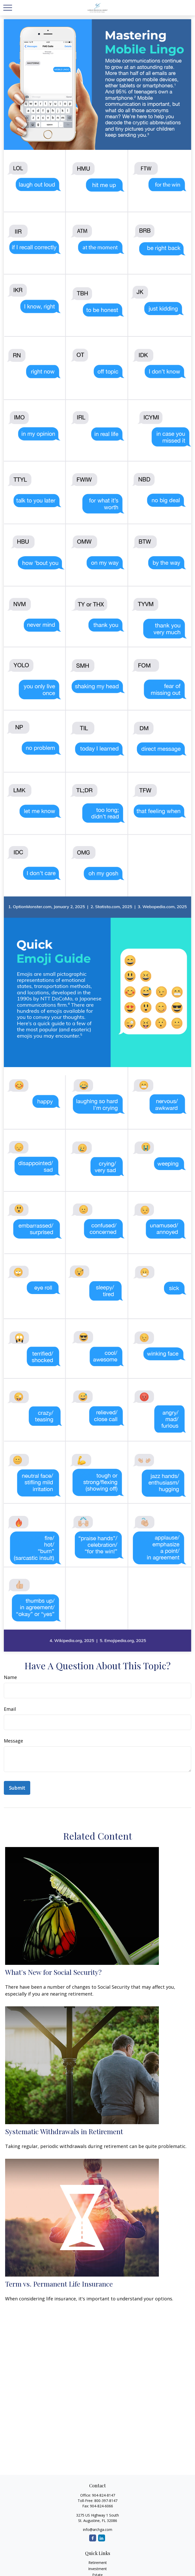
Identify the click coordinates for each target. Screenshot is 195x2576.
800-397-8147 (105, 2500)
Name (10, 1677)
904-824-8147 (103, 2495)
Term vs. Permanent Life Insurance (59, 2283)
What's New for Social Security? (53, 1972)
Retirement (97, 2562)
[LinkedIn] (101, 2538)
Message (13, 1741)
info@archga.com (97, 2529)
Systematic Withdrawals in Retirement (64, 2131)
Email (10, 1709)
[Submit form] (17, 1788)
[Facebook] (92, 2538)
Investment (97, 2568)
